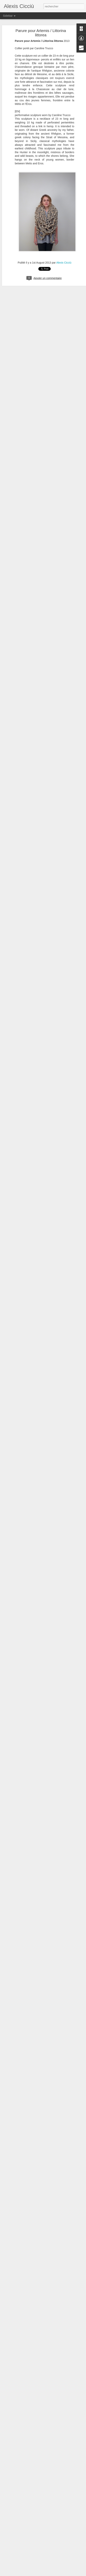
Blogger (56, 2574)
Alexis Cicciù (63, 258)
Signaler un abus (69, 2574)
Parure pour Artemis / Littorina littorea (41, 29)
